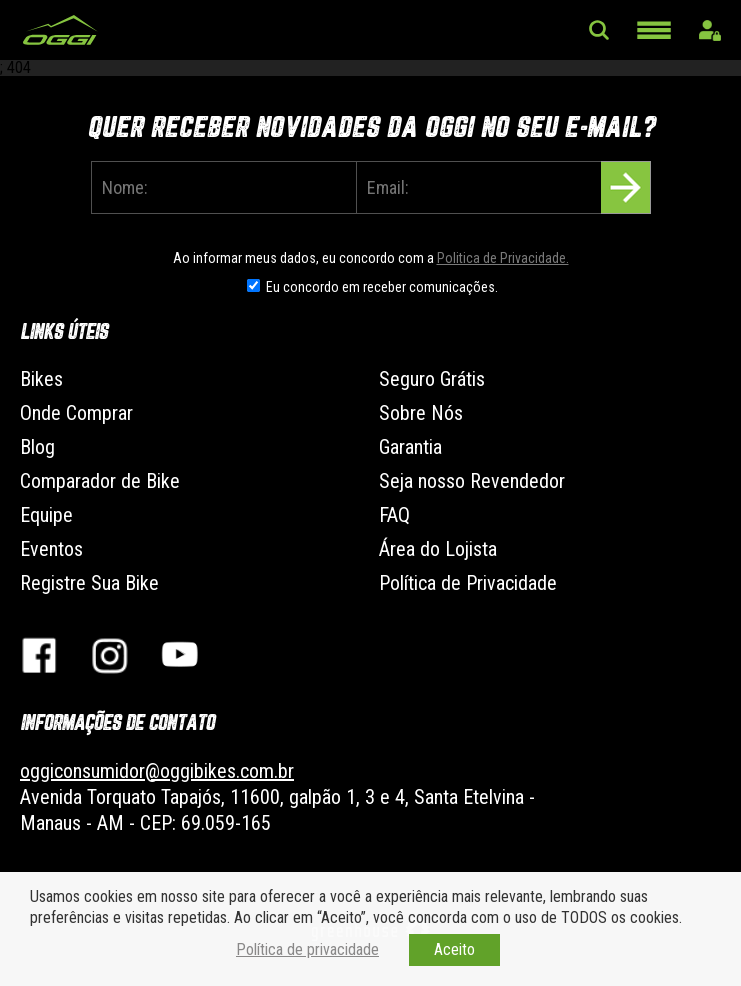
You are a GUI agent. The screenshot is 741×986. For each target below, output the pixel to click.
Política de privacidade (307, 949)
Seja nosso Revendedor (472, 481)
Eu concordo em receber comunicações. (382, 287)
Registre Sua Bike (89, 583)
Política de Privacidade (468, 583)
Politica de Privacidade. (503, 258)
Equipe (46, 515)
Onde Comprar (76, 413)
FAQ (394, 515)
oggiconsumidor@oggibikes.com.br (157, 771)
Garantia (410, 447)
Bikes (41, 379)
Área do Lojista (438, 549)
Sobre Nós (421, 413)
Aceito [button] (454, 949)
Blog (37, 447)
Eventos (51, 549)
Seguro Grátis (432, 379)
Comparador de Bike (100, 481)
